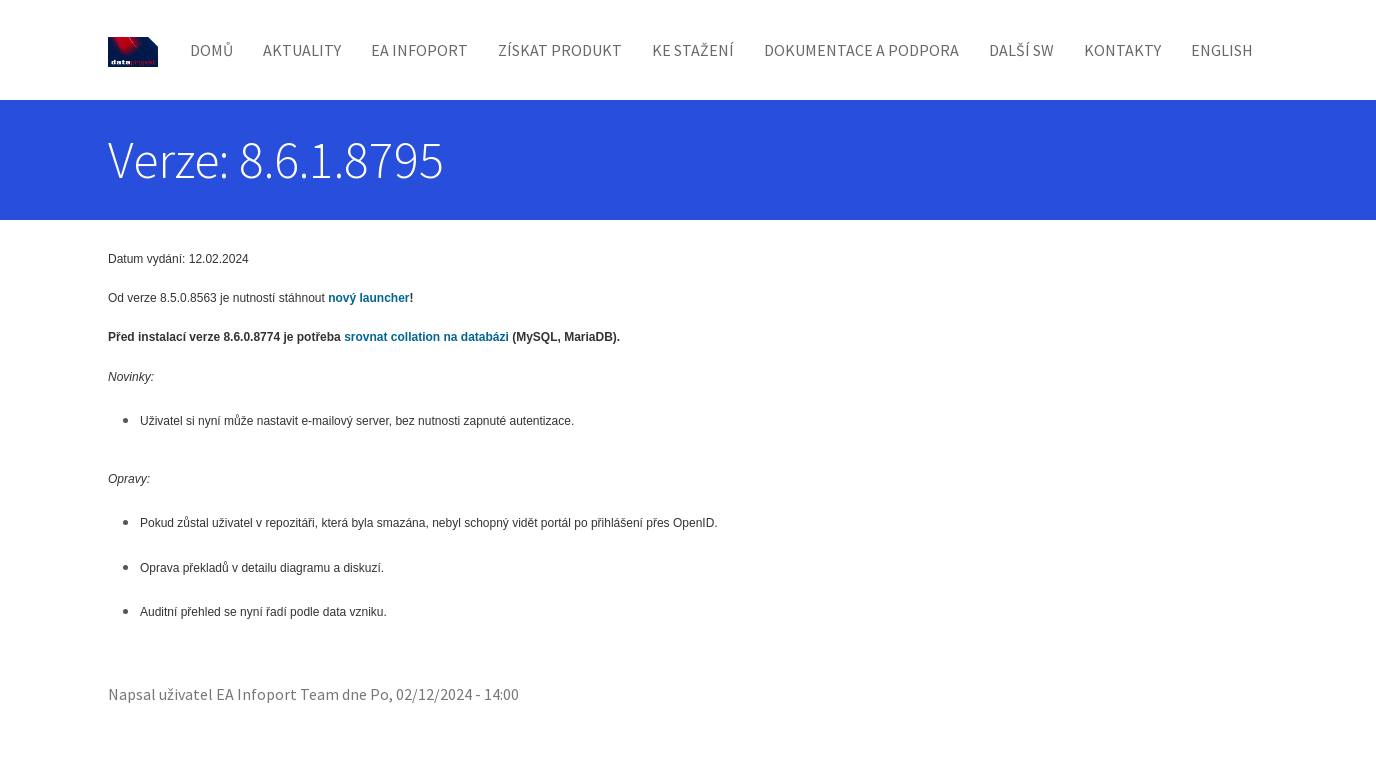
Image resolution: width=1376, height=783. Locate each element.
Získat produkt (560, 50)
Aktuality (302, 50)
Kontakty (1122, 50)
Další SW (1021, 50)
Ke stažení (693, 50)
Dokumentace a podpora (861, 50)
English (1222, 50)
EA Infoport (419, 50)
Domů (211, 50)
